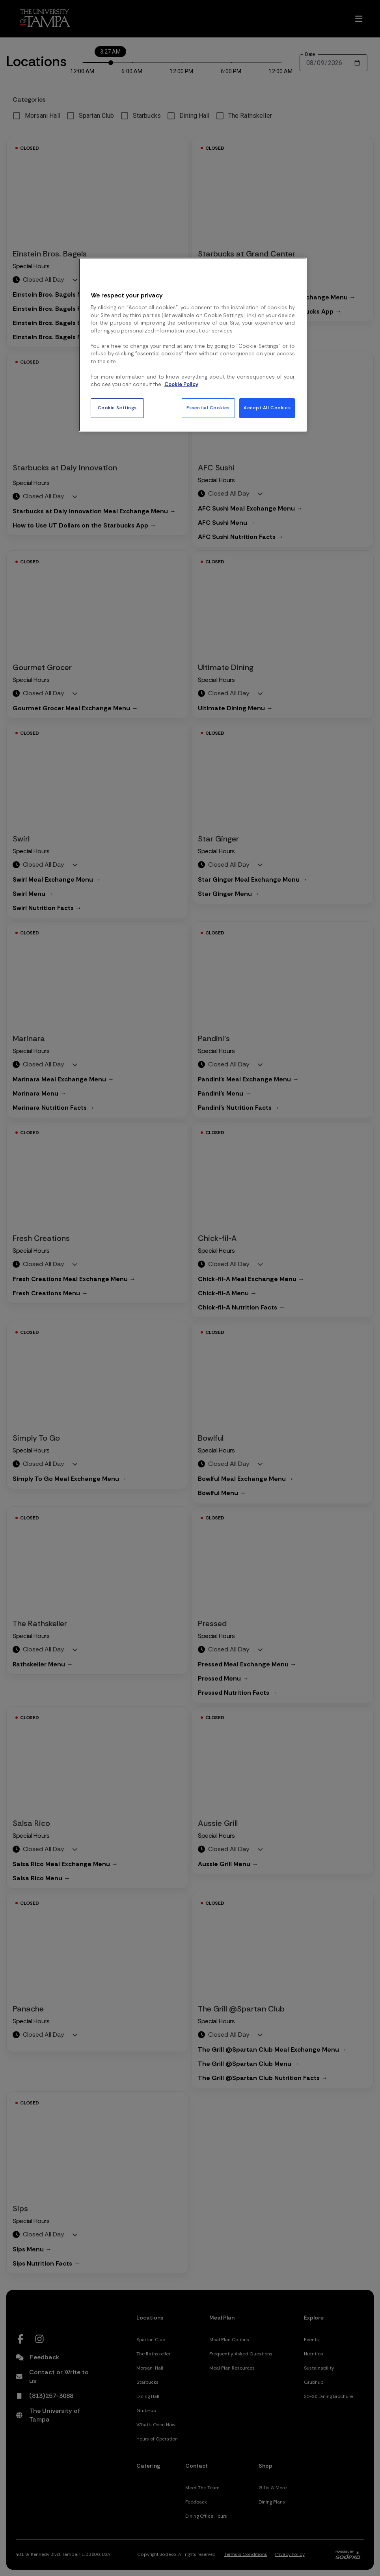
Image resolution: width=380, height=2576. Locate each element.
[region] (193, 345)
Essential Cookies (208, 408)
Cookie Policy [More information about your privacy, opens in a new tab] (181, 384)
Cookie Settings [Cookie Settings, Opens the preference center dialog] (117, 408)
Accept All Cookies (267, 408)
